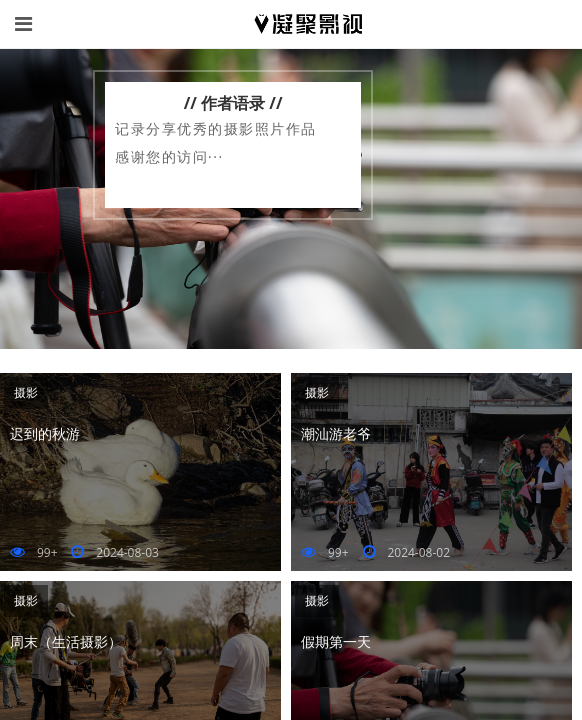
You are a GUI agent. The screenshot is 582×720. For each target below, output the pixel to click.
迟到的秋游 (45, 433)
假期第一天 (336, 641)
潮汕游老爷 (336, 433)
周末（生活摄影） (66, 641)
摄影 (26, 392)
